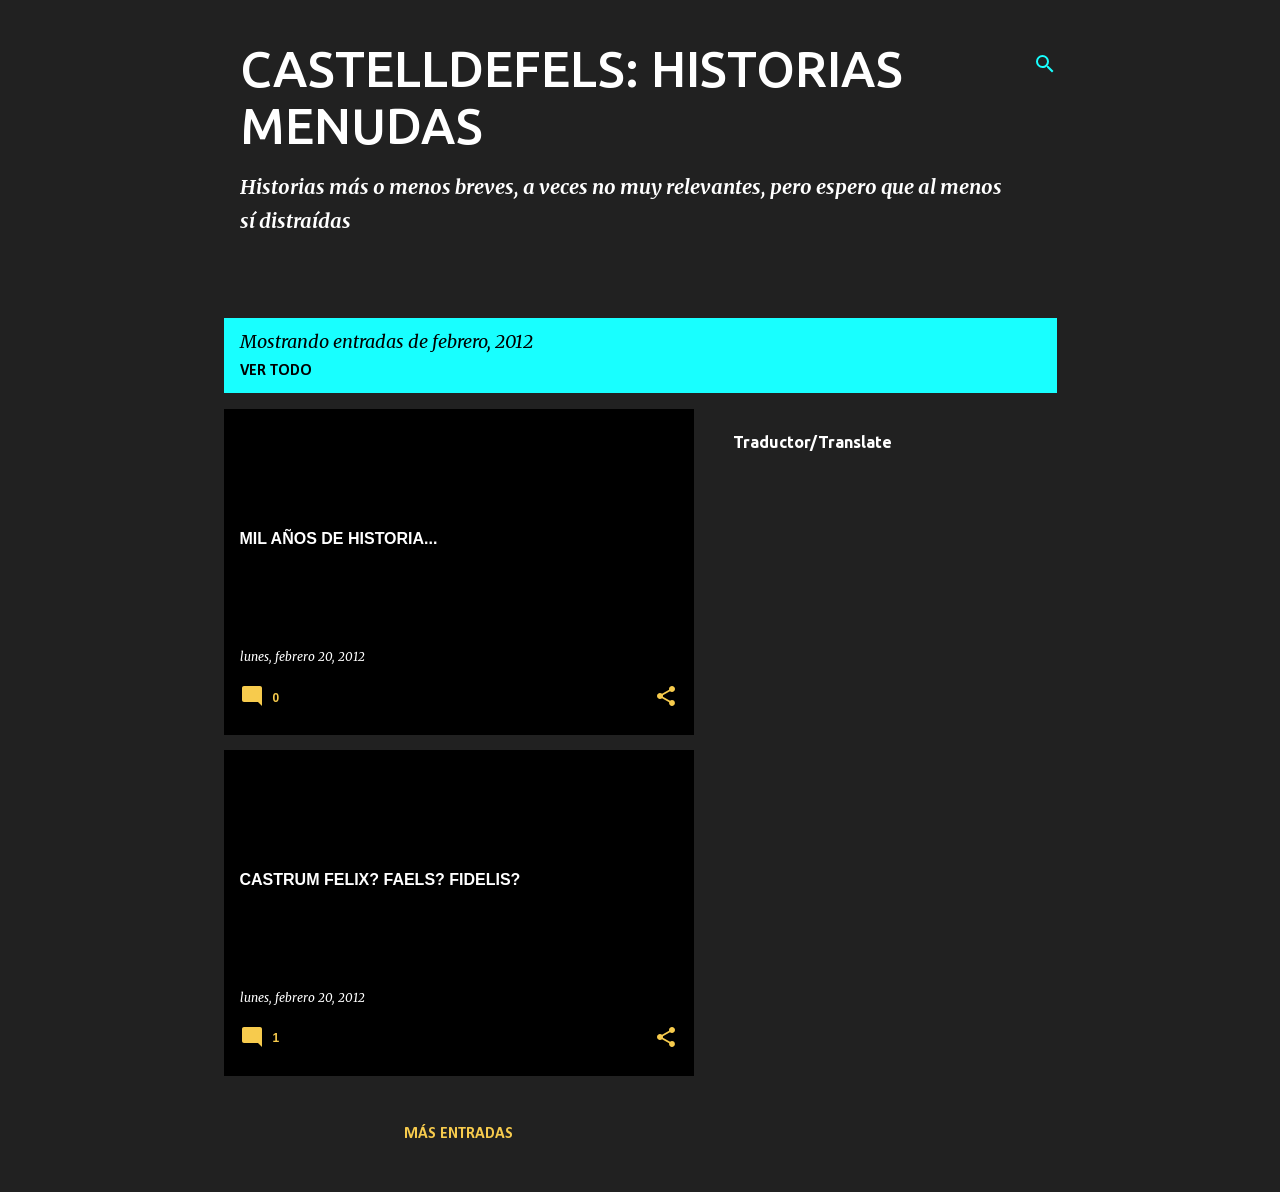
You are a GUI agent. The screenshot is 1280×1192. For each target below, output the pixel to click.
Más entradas (458, 1134)
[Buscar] (1045, 64)
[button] (666, 697)
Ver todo (276, 371)
